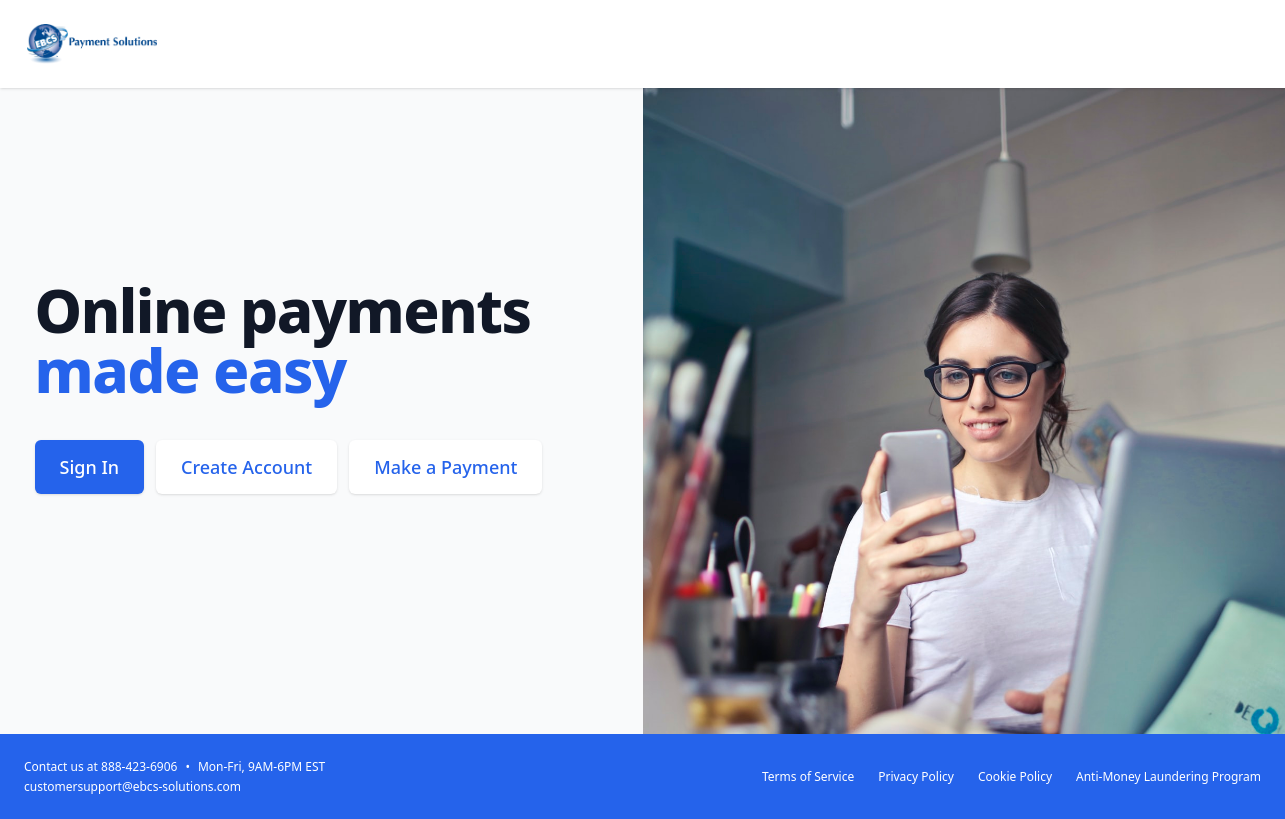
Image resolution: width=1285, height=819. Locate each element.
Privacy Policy (916, 776)
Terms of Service (808, 776)
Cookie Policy (1015, 776)
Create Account (246, 467)
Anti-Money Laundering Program (1168, 776)
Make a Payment (445, 467)
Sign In (90, 467)
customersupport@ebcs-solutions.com (132, 786)
